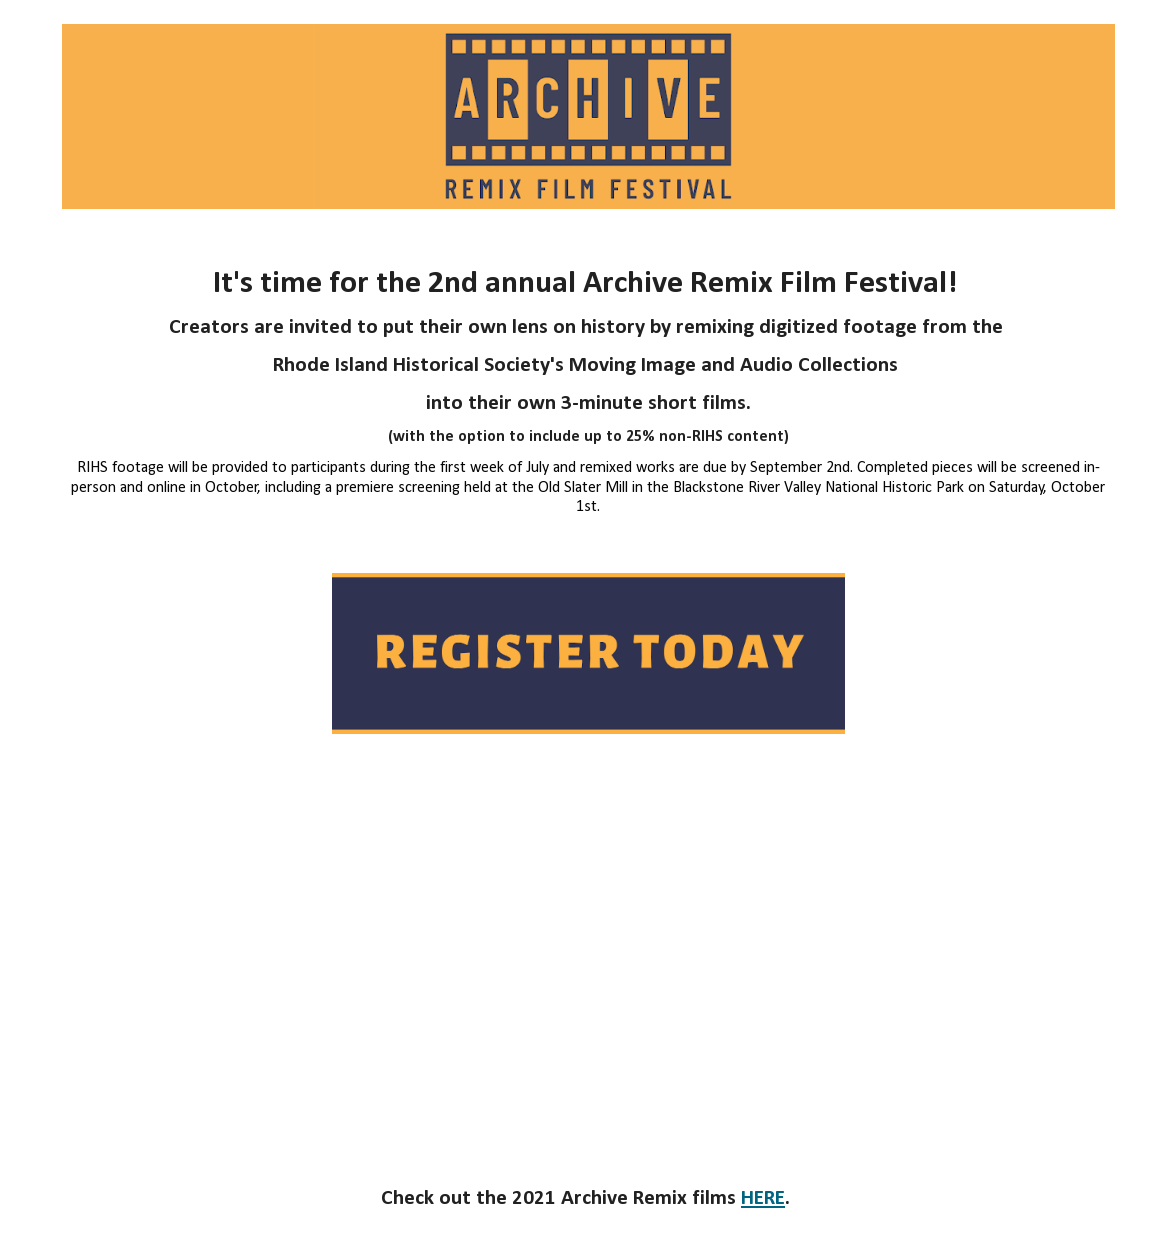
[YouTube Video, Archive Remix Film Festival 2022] (588, 956)
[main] (588, 391)
